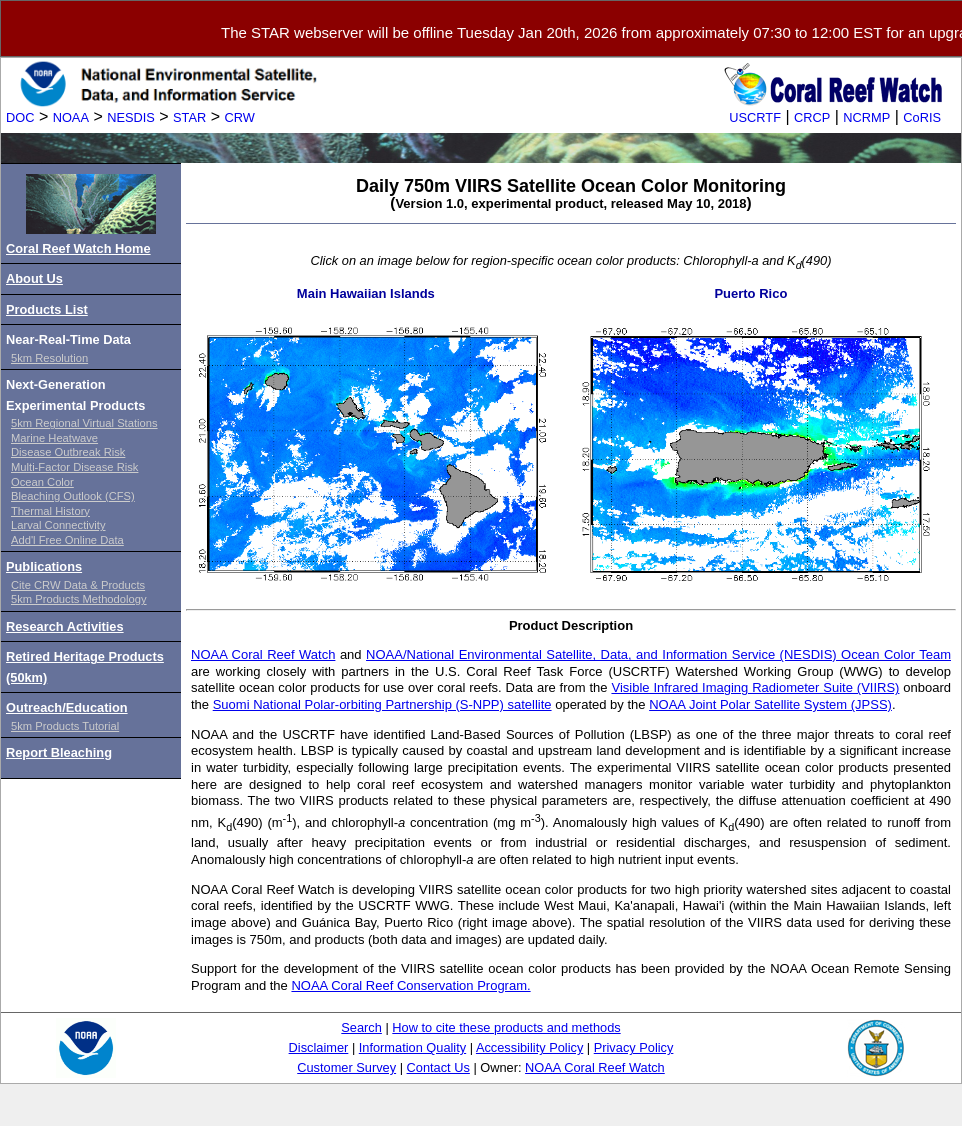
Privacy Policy (634, 1047)
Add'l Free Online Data (67, 540)
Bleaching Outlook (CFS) (73, 496)
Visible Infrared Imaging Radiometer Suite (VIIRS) (755, 687)
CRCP (812, 117)
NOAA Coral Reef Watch (263, 654)
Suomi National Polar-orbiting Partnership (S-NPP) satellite (382, 704)
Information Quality (412, 1047)
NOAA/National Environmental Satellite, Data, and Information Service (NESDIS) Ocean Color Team (658, 654)
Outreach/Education (67, 707)
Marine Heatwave (54, 438)
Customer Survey (346, 1067)
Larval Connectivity (58, 525)
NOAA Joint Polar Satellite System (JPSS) (770, 704)
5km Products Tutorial (65, 726)
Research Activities (65, 626)
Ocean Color (42, 482)
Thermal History (50, 511)
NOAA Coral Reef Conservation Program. (410, 985)
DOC (20, 117)
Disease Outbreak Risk (68, 452)
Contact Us (438, 1067)
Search (361, 1027)
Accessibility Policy (529, 1047)
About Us (34, 278)
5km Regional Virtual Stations (84, 423)
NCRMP (866, 117)
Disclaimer (319, 1047)
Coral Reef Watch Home (78, 248)
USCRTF (755, 117)
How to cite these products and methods (506, 1027)
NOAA (71, 117)
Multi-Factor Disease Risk (74, 467)
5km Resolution (49, 358)
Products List (47, 309)
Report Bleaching (59, 752)
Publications (44, 566)
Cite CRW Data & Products (78, 585)
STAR (189, 117)
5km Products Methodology (79, 599)
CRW (240, 117)
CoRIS (922, 117)
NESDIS (131, 117)
